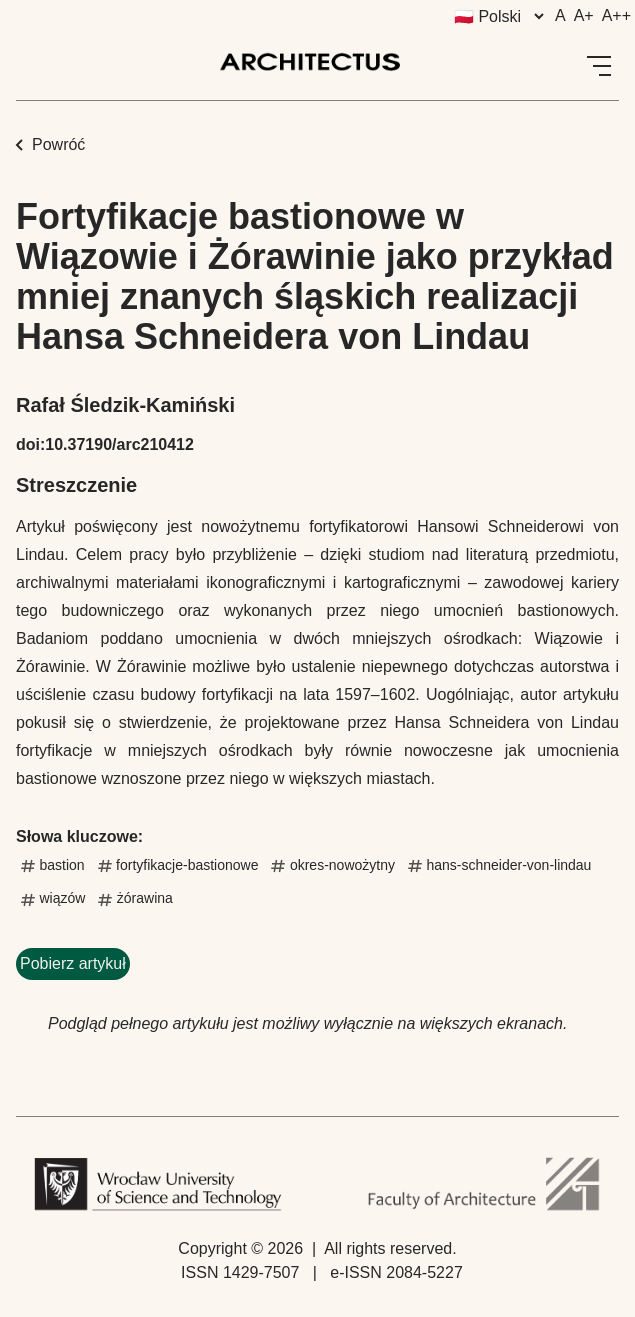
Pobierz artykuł (73, 963)
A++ (616, 15)
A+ (584, 15)
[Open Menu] (599, 66)
